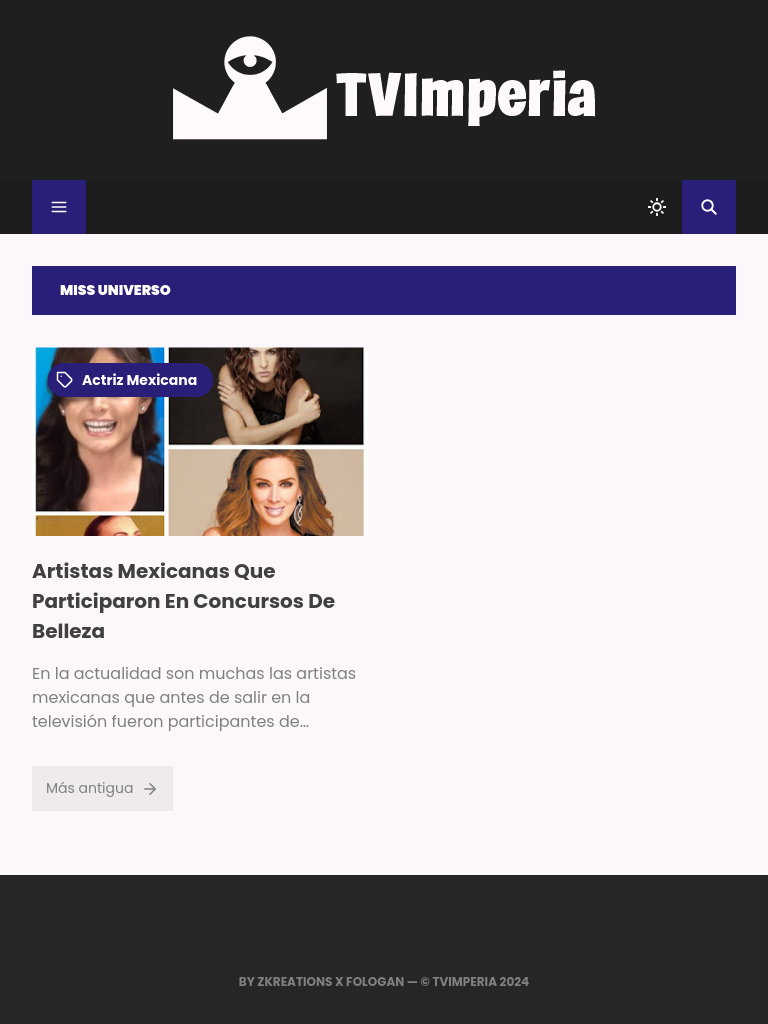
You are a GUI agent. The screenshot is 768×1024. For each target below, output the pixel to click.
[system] (657, 207)
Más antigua (102, 788)
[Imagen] (200, 441)
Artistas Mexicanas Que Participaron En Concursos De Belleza (183, 601)
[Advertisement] (568, 487)
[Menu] (59, 207)
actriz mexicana (126, 380)
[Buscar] (709, 207)
